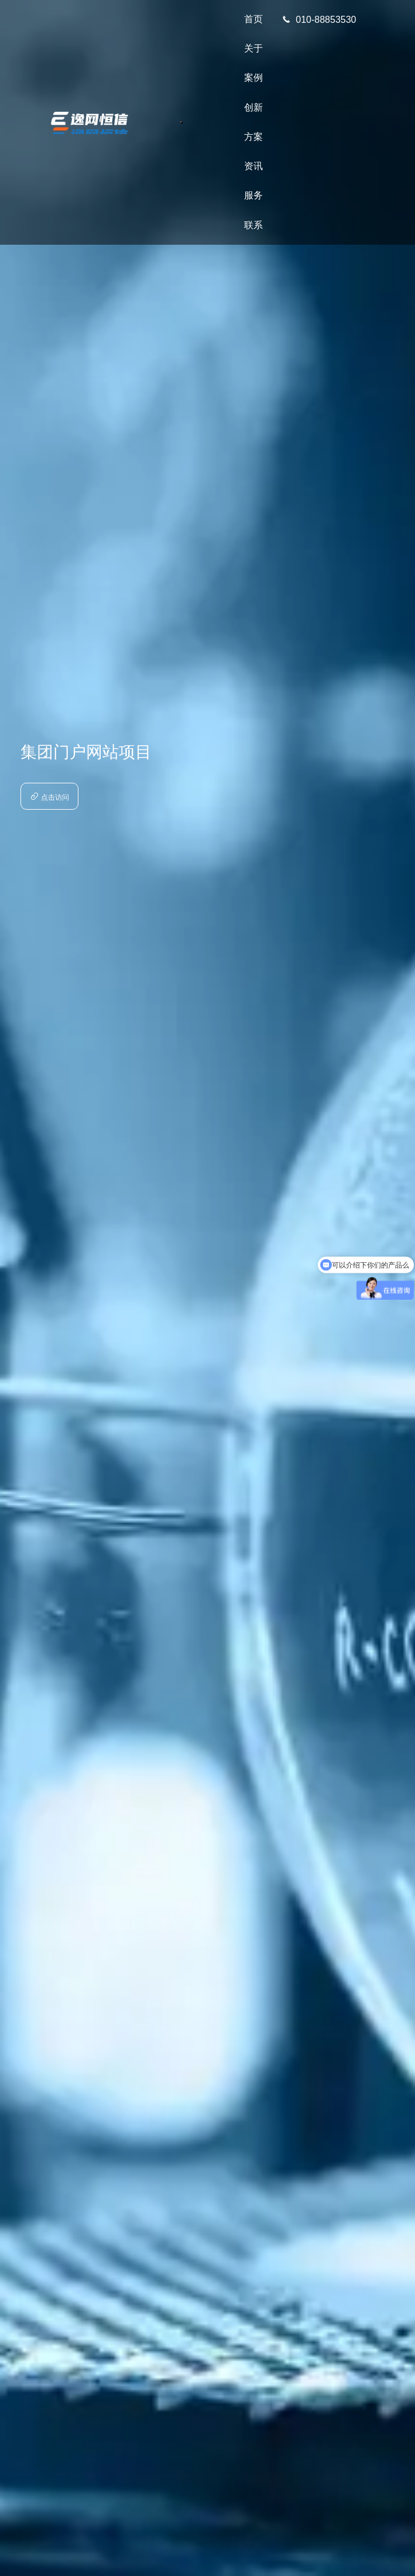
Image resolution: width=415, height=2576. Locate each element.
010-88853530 (319, 20)
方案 (253, 137)
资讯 (253, 166)
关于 (253, 48)
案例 (253, 78)
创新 (253, 107)
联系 (253, 225)
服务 (253, 195)
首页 (253, 19)
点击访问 (49, 796)
